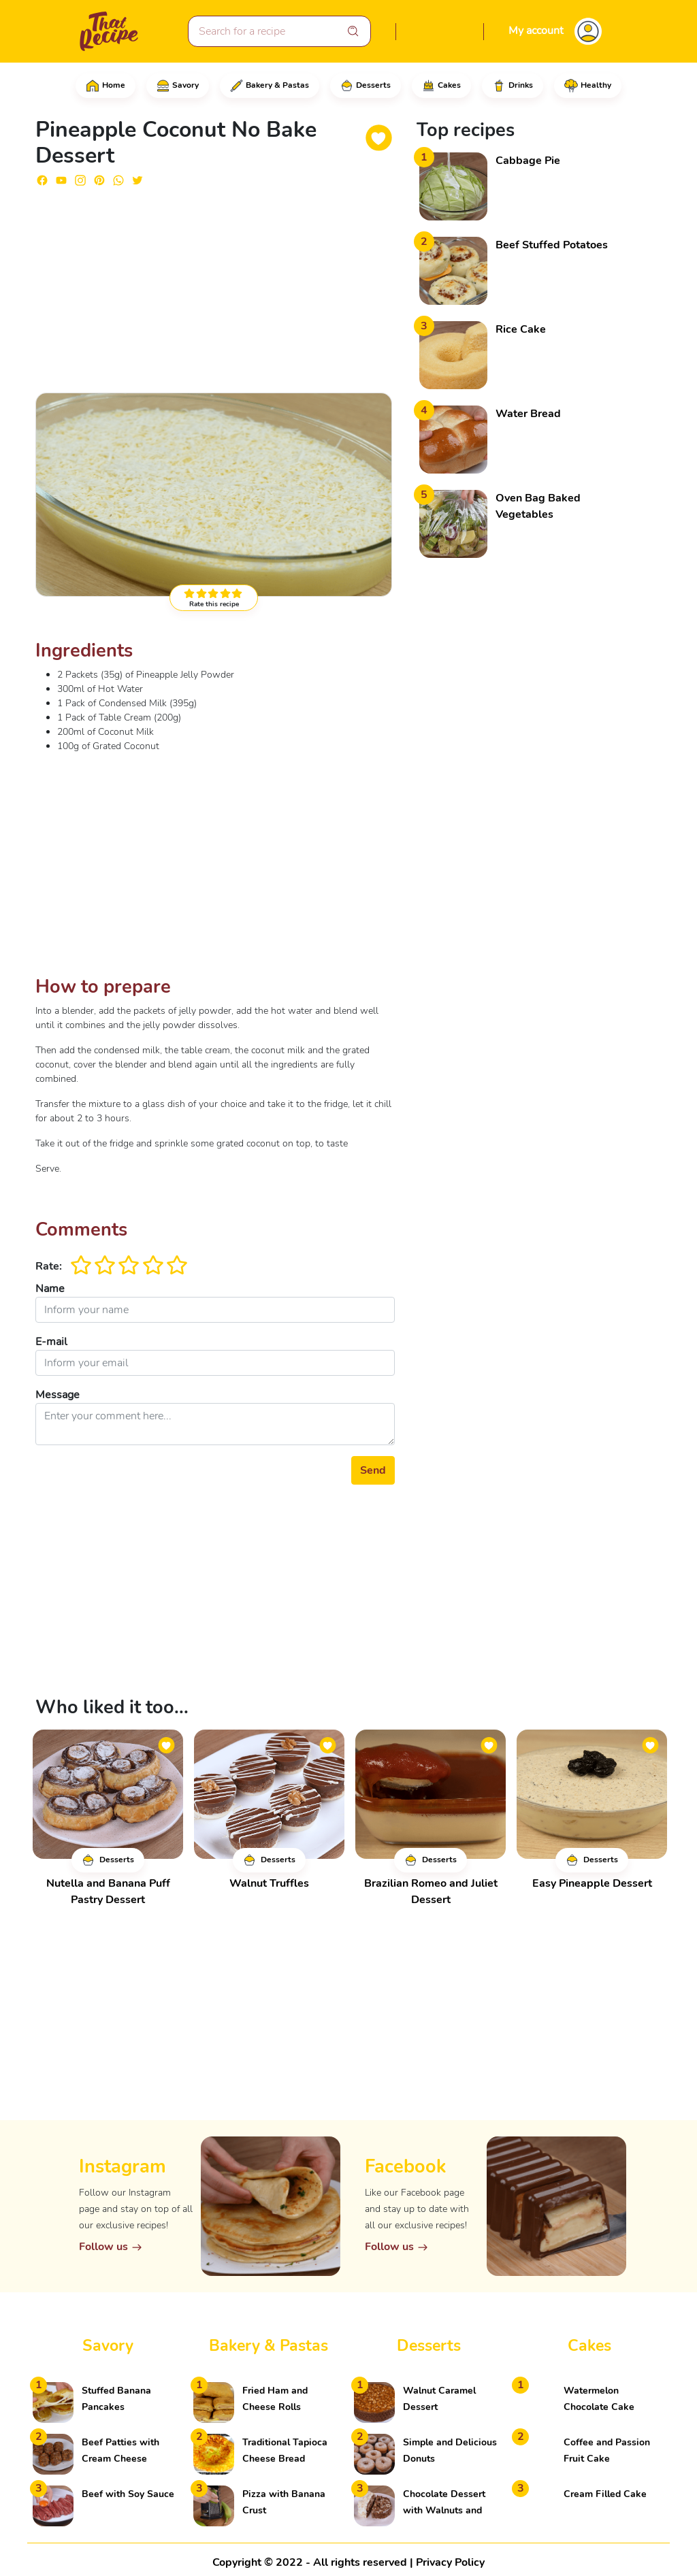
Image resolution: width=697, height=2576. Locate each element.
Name (50, 1288)
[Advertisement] (215, 283)
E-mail (51, 1341)
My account (536, 30)
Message (57, 1394)
